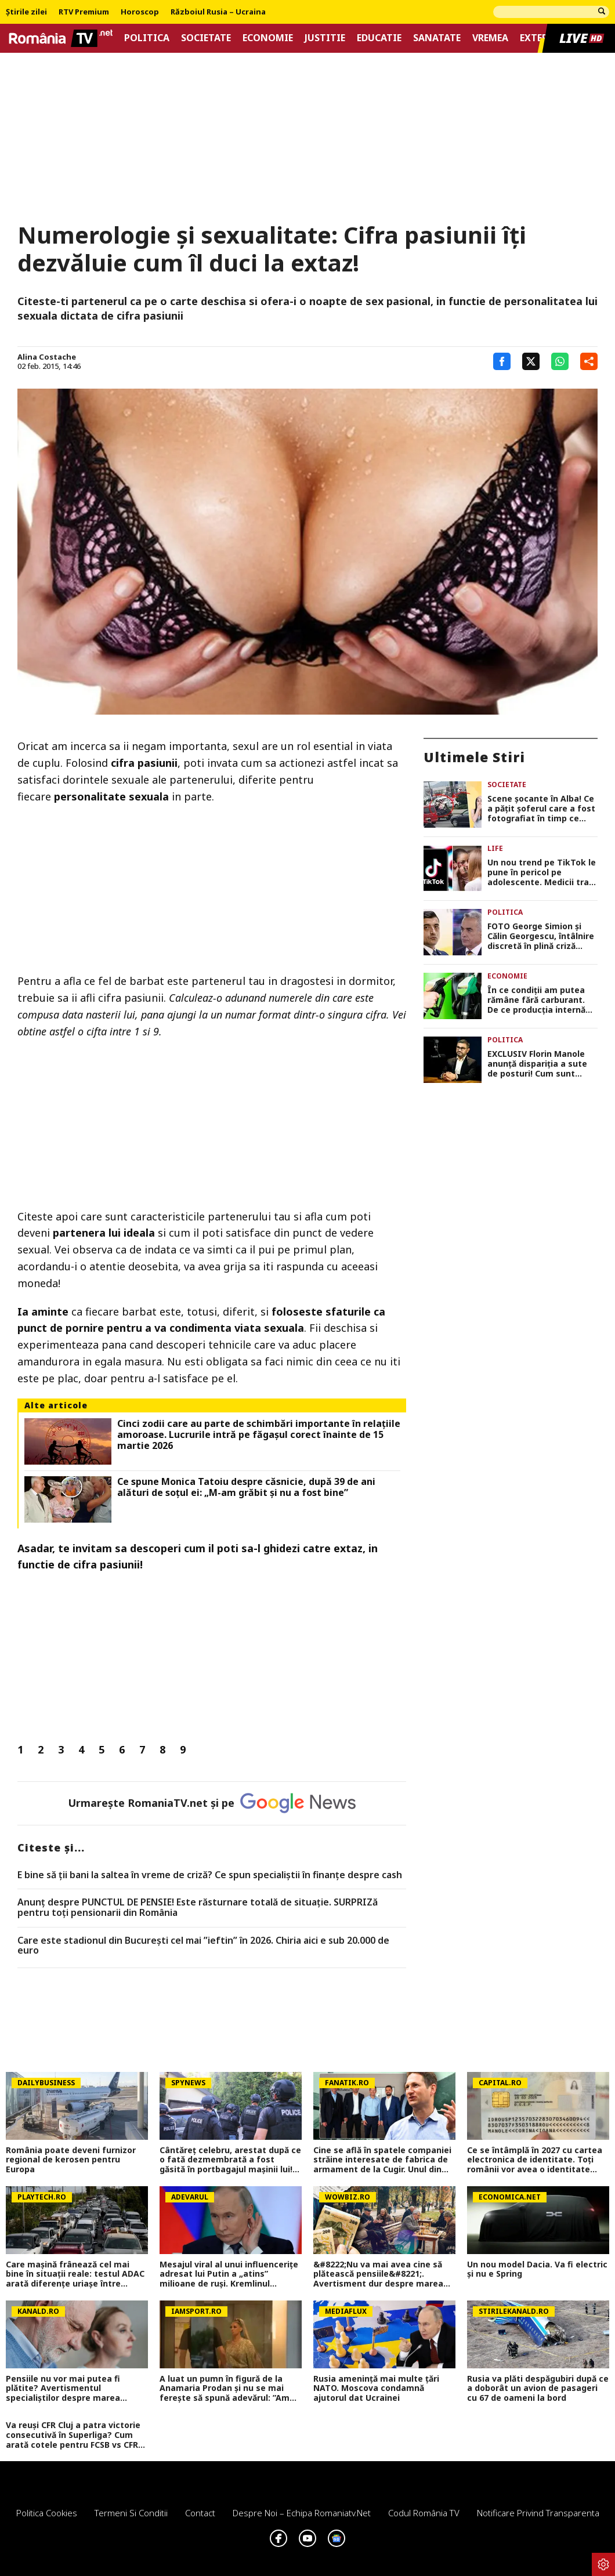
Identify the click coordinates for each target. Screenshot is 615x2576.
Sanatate (437, 38)
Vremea (490, 38)
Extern (537, 38)
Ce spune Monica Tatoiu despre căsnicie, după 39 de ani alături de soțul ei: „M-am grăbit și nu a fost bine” (246, 1487)
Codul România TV (424, 2513)
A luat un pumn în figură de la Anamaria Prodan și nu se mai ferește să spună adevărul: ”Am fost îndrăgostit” (225, 2388)
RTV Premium (84, 12)
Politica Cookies (46, 2513)
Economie (268, 38)
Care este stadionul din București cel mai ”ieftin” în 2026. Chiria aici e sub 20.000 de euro (203, 1946)
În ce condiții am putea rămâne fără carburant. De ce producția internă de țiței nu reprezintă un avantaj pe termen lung (537, 1000)
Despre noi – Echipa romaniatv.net (302, 2513)
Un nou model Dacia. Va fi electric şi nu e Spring (537, 2270)
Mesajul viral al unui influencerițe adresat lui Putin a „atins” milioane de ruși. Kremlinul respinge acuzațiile (229, 2274)
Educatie (379, 38)
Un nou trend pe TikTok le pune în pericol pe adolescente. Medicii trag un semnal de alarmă (541, 872)
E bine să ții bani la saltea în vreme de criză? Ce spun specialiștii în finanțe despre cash (209, 1875)
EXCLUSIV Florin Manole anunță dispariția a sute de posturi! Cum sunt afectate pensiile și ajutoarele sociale (537, 1063)
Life (495, 848)
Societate (206, 38)
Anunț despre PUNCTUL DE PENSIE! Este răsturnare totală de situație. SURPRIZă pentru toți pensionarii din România (197, 1907)
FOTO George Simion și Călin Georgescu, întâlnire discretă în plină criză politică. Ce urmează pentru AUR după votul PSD (540, 936)
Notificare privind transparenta (538, 2513)
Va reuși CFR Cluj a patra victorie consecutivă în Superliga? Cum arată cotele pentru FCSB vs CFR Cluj (73, 2435)
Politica (146, 38)
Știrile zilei (26, 12)
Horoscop (140, 12)
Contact (200, 2513)
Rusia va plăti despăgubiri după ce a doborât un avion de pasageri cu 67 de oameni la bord (538, 2388)
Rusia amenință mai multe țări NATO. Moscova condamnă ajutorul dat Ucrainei (376, 2388)
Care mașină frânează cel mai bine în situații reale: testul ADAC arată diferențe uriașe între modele (75, 2274)
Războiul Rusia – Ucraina (218, 12)
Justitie (325, 38)
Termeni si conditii (131, 2513)
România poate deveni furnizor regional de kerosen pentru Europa (71, 2160)
